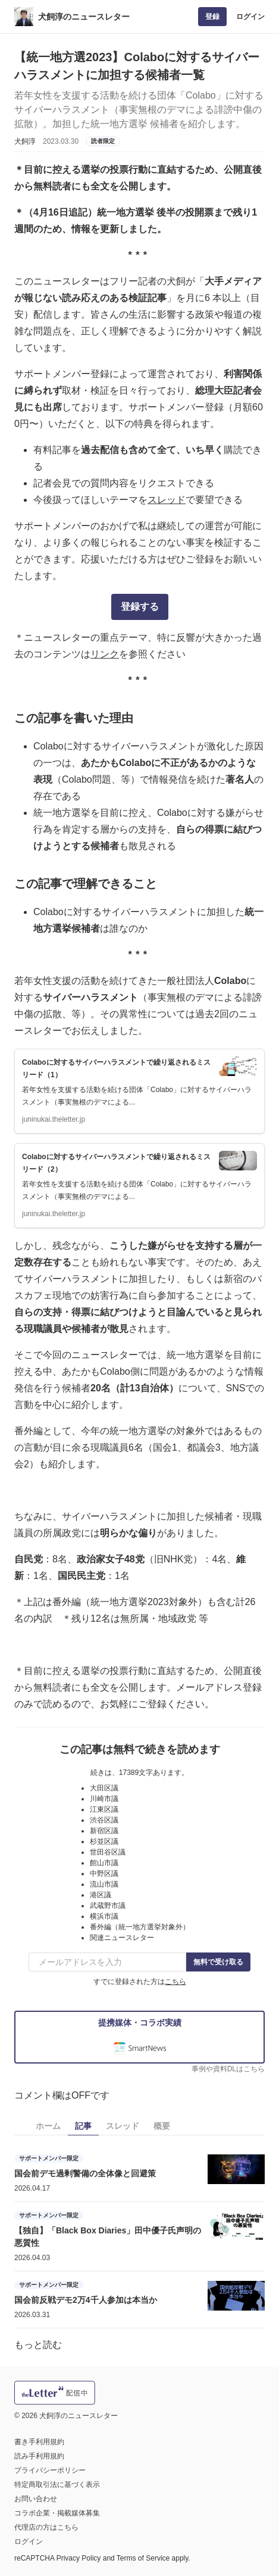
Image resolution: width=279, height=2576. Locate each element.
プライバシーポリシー (50, 2470)
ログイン (250, 16)
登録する (140, 607)
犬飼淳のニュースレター (84, 16)
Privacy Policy (79, 2558)
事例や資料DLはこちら (228, 2069)
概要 (161, 2126)
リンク (104, 654)
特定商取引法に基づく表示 (57, 2484)
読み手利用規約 (39, 2456)
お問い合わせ (35, 2499)
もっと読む (38, 2345)
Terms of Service (143, 2558)
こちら (175, 1981)
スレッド (167, 500)
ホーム (48, 2126)
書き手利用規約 (39, 2442)
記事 (83, 2126)
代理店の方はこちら (46, 2527)
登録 (212, 16)
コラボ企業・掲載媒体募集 (57, 2513)
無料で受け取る (218, 1962)
